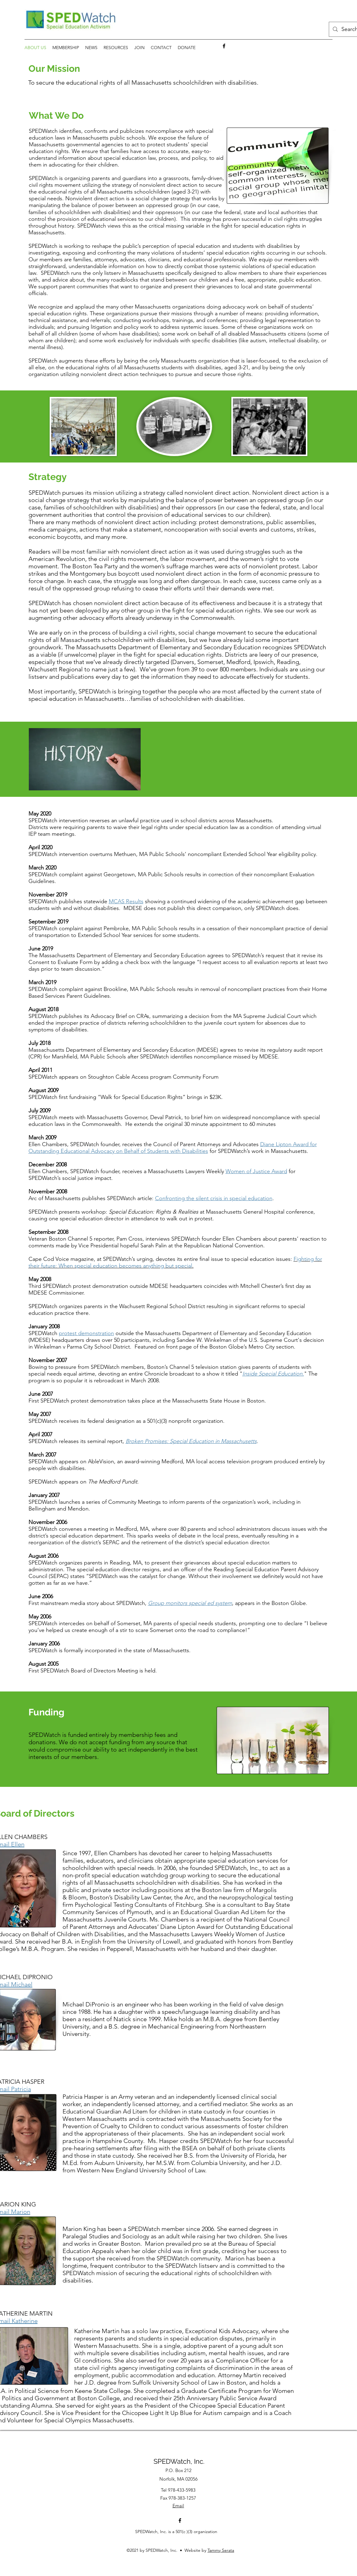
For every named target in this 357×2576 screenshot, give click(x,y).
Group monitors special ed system (190, 1603)
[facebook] (224, 46)
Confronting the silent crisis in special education (213, 1198)
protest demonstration (86, 1333)
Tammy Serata (220, 2550)
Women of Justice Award (256, 1171)
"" (273, 1373)
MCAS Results (126, 901)
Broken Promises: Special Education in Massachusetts (191, 1441)
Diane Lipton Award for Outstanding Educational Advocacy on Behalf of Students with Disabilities (172, 1147)
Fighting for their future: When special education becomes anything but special (175, 1262)
